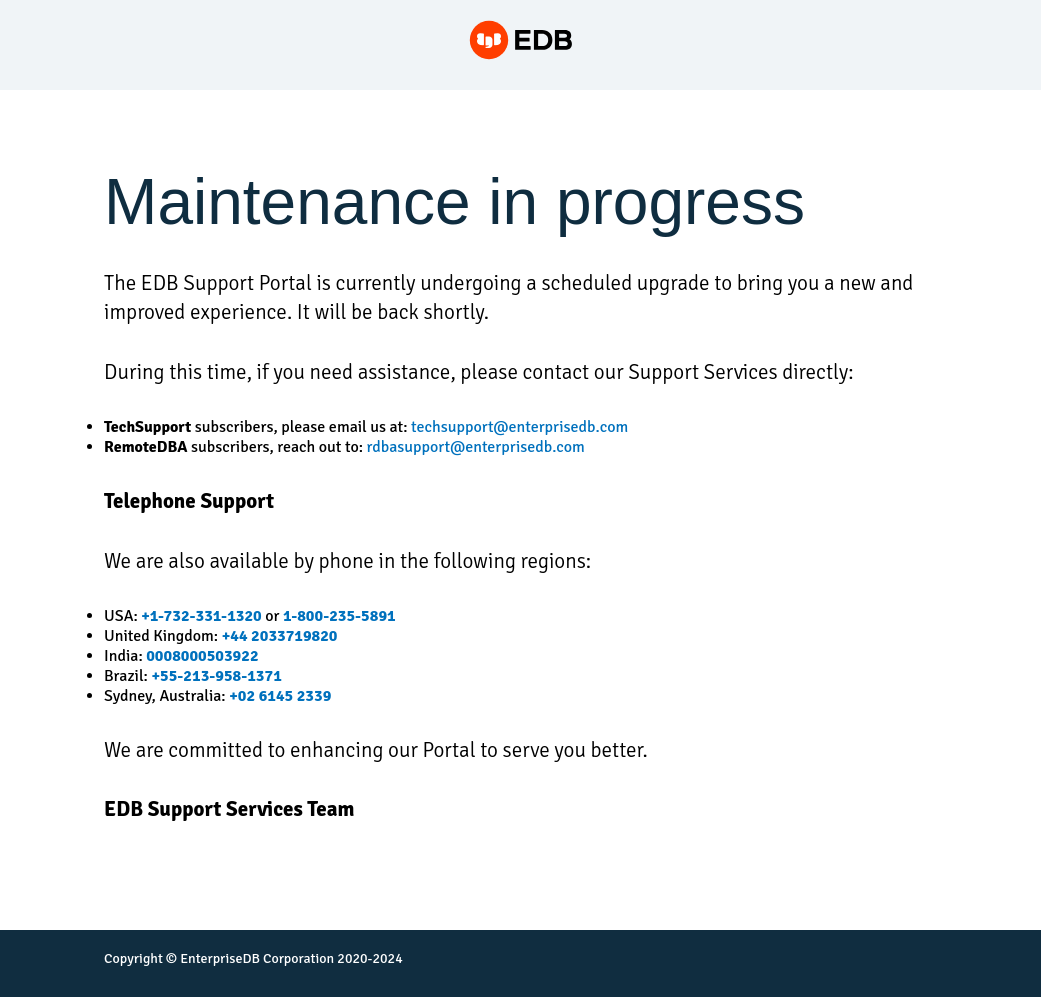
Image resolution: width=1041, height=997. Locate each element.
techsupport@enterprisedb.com (519, 427)
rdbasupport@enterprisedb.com (476, 447)
